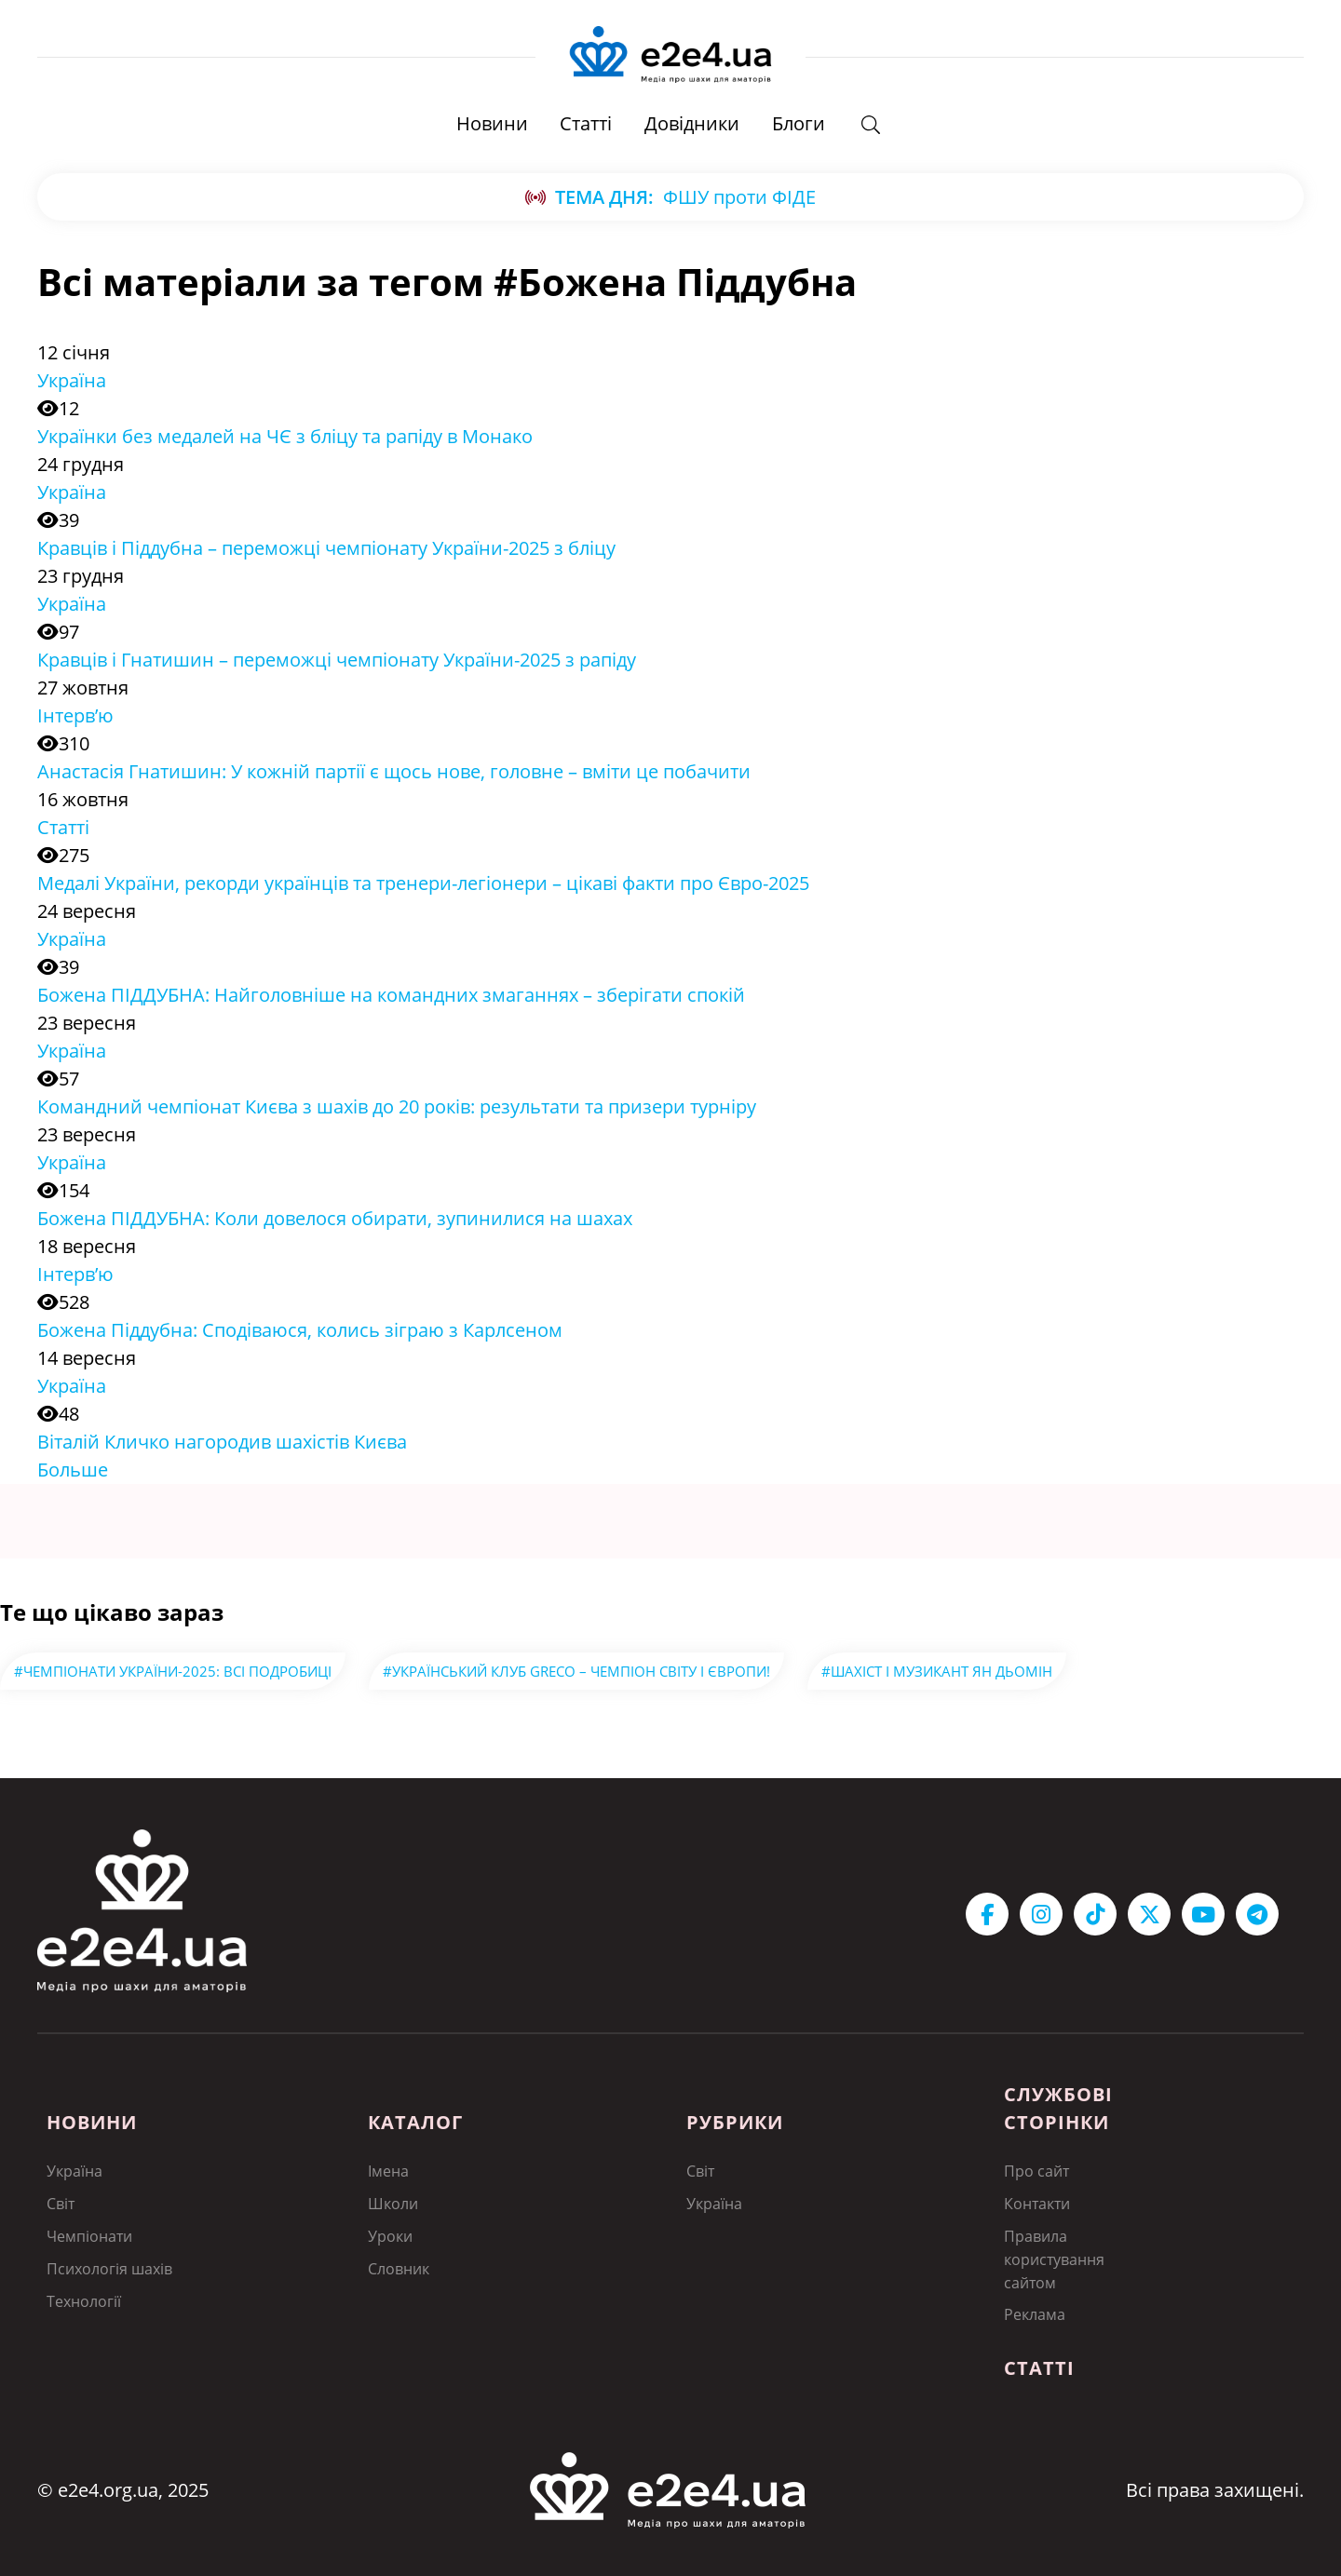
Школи (393, 2203)
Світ (60, 2203)
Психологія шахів (109, 2267)
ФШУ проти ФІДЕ (739, 197)
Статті (586, 125)
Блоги (798, 125)
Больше (72, 1470)
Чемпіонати (89, 2235)
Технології (84, 2298)
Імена (388, 2172)
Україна (71, 381)
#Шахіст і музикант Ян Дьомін (936, 1672)
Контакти (1037, 2203)
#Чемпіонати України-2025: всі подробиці (173, 1672)
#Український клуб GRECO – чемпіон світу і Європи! (576, 1672)
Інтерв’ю (75, 716)
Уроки (390, 2235)
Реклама (1034, 2311)
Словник (398, 2267)
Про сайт (1036, 2172)
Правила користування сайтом (1054, 2257)
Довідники (691, 125)
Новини (491, 125)
